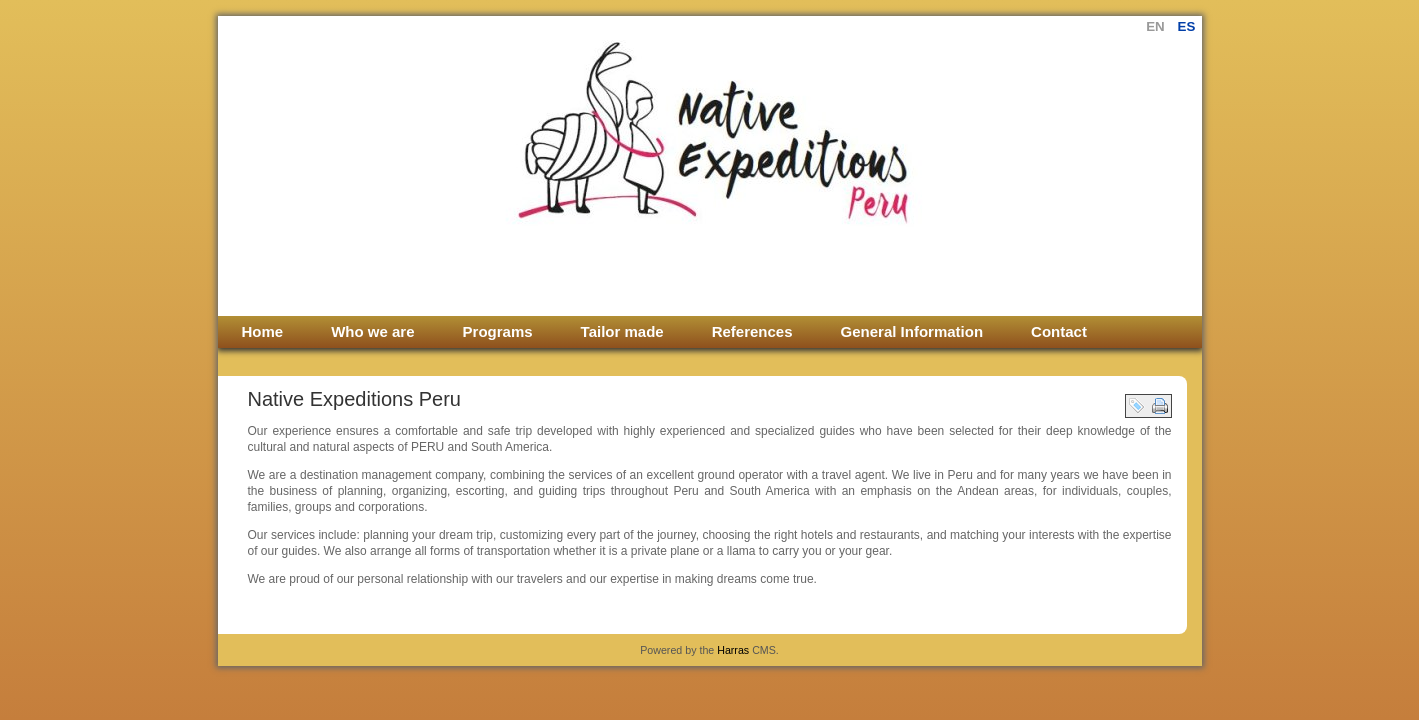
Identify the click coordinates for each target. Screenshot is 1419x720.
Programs (498, 331)
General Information (912, 331)
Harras (733, 650)
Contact (1059, 331)
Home (263, 331)
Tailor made (622, 331)
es (1187, 26)
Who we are (372, 331)
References (752, 331)
